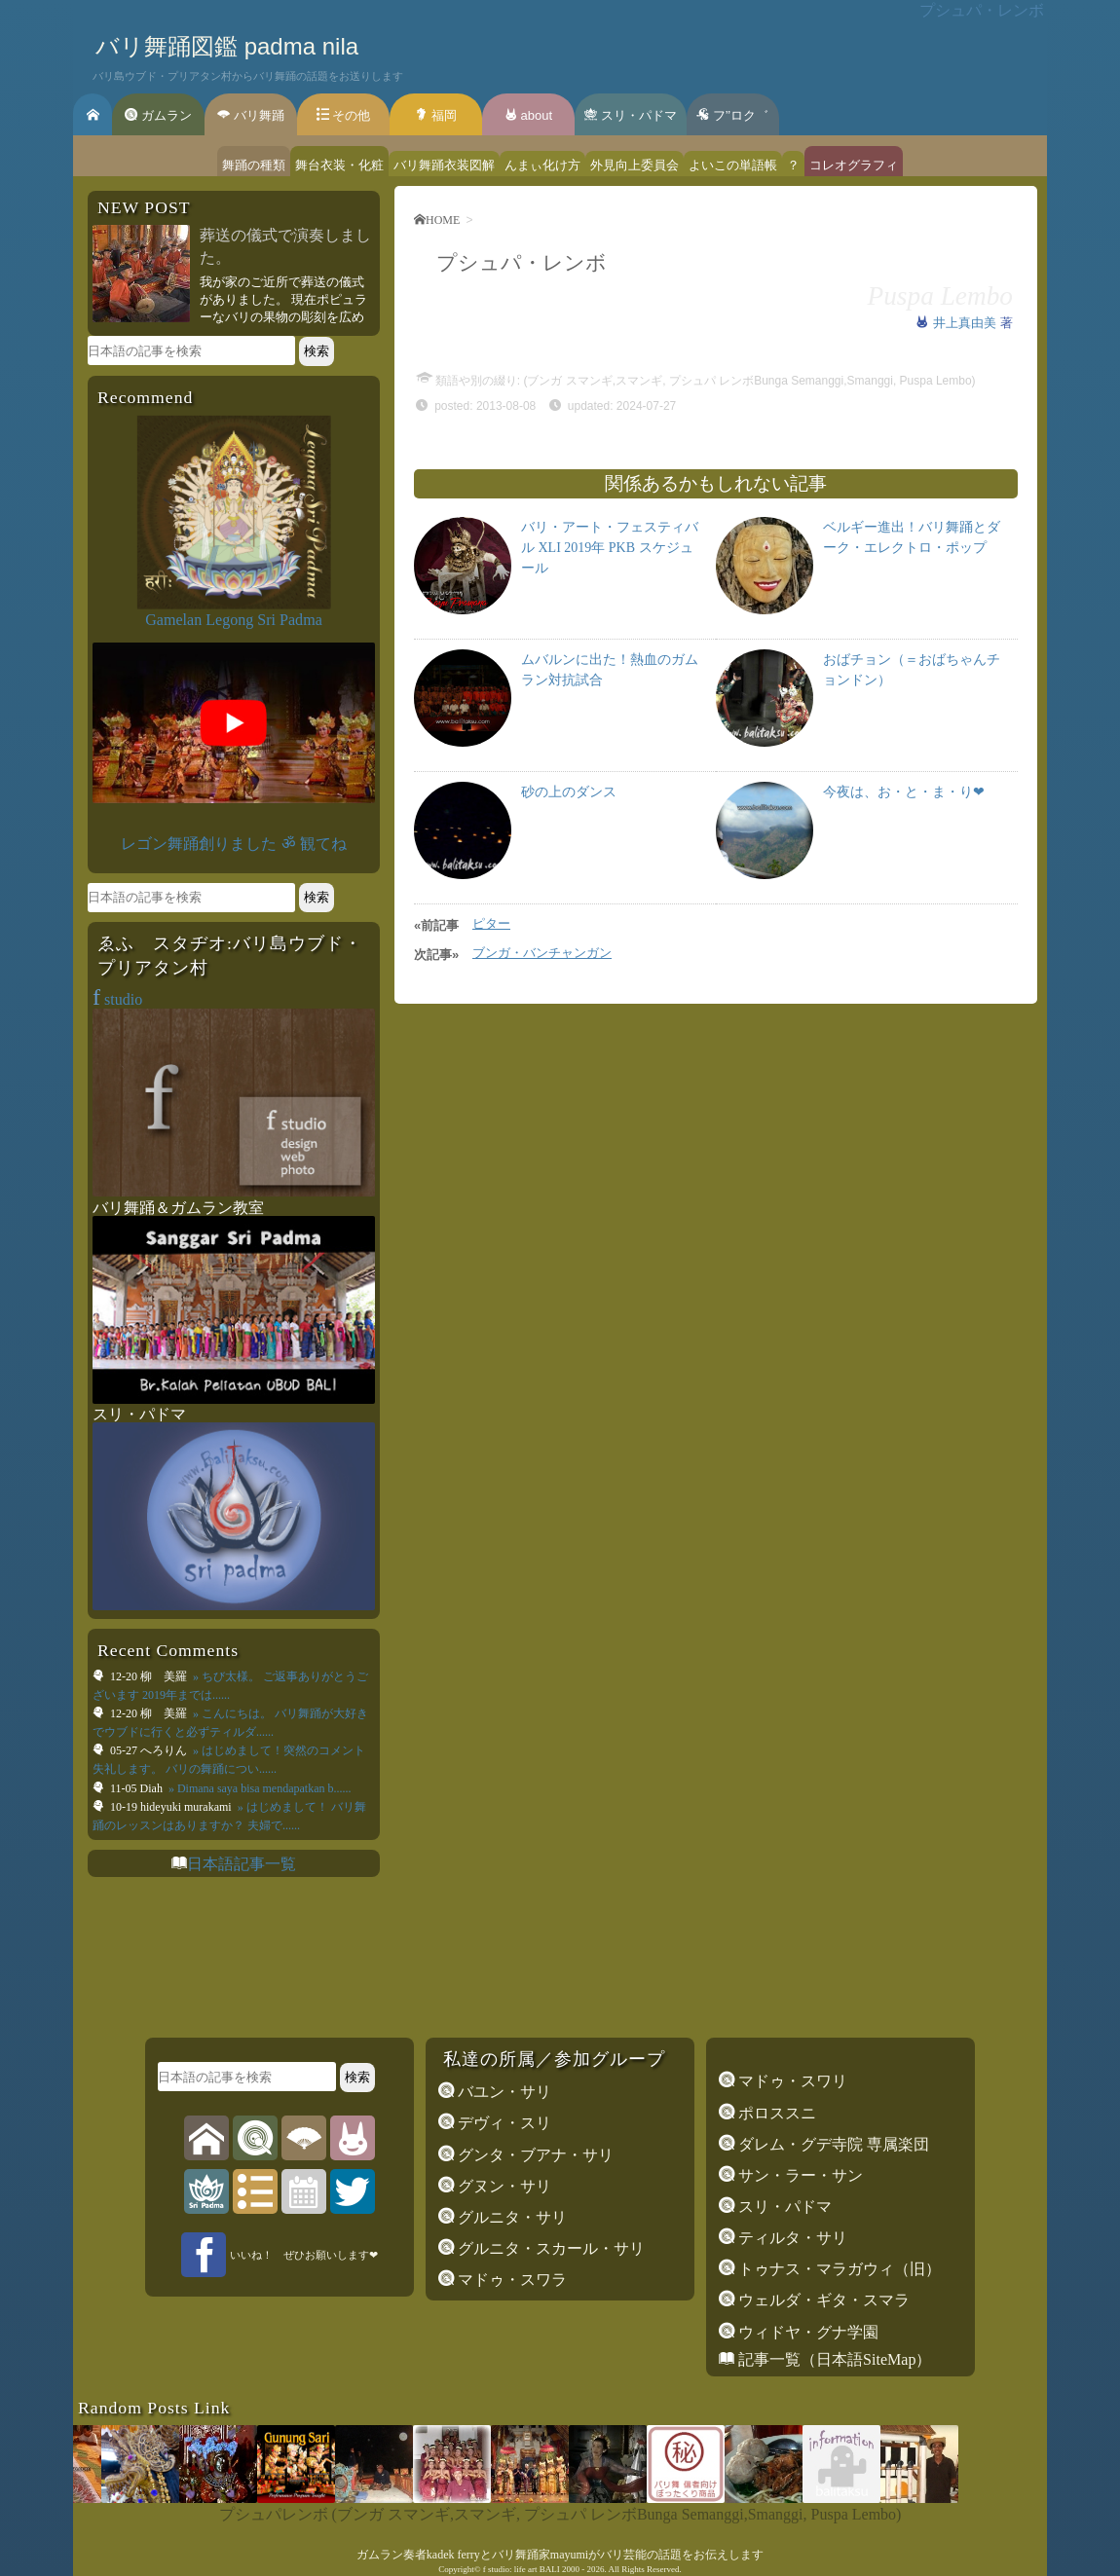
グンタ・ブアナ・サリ (534, 2155)
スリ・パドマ (630, 115)
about (528, 115)
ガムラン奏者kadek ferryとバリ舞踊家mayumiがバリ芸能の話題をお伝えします (560, 2554)
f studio (496, 2569)
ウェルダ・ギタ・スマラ (822, 2300)
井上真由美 (966, 322)
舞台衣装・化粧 (339, 165)
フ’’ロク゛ (732, 115)
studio (117, 999)
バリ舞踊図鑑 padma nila (226, 46)
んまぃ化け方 (542, 165)
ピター (491, 923)
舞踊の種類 (253, 165)
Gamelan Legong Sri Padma (233, 619)
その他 (344, 115)
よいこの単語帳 (733, 165)
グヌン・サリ (502, 2186)
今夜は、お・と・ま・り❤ (904, 792)
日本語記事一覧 (241, 1864)
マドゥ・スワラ (510, 2279)
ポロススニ (775, 2113)
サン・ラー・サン (798, 2175)
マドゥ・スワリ (790, 2081)
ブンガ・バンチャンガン (542, 952)
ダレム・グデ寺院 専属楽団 (831, 2144)
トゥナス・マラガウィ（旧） (837, 2269)
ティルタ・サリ (790, 2237)
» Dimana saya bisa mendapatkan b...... (259, 1788)
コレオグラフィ (853, 165)
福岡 (436, 115)
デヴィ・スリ (502, 2123)
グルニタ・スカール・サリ (549, 2248)
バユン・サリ (502, 2091)
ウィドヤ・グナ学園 (806, 2332)
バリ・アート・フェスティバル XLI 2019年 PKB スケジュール (609, 547)
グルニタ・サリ (510, 2217)
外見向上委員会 (634, 165)
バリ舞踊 (250, 115)
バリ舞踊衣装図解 (444, 165)
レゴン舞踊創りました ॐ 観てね (233, 843)
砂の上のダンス (568, 792)
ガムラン (158, 115)
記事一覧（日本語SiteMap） (832, 2359)
